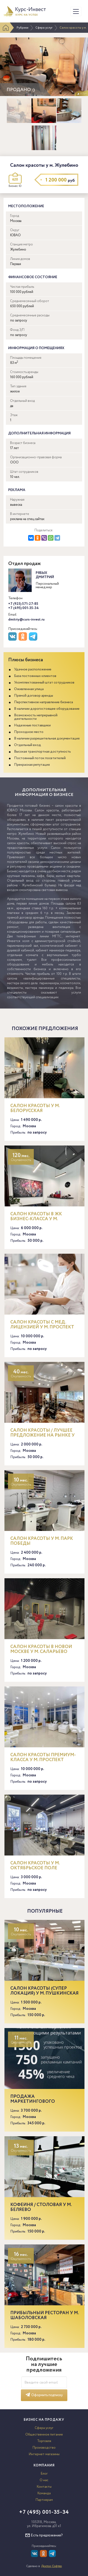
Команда (44, 2493)
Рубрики (22, 28)
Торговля (44, 2441)
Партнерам (44, 2500)
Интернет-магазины (44, 2454)
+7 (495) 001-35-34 (23, 608)
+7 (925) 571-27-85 (23, 603)
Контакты (44, 2486)
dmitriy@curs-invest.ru (26, 619)
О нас (44, 2480)
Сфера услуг (44, 28)
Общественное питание (44, 2434)
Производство (44, 2447)
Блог (44, 2473)
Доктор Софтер (51, 2566)
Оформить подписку (44, 2395)
